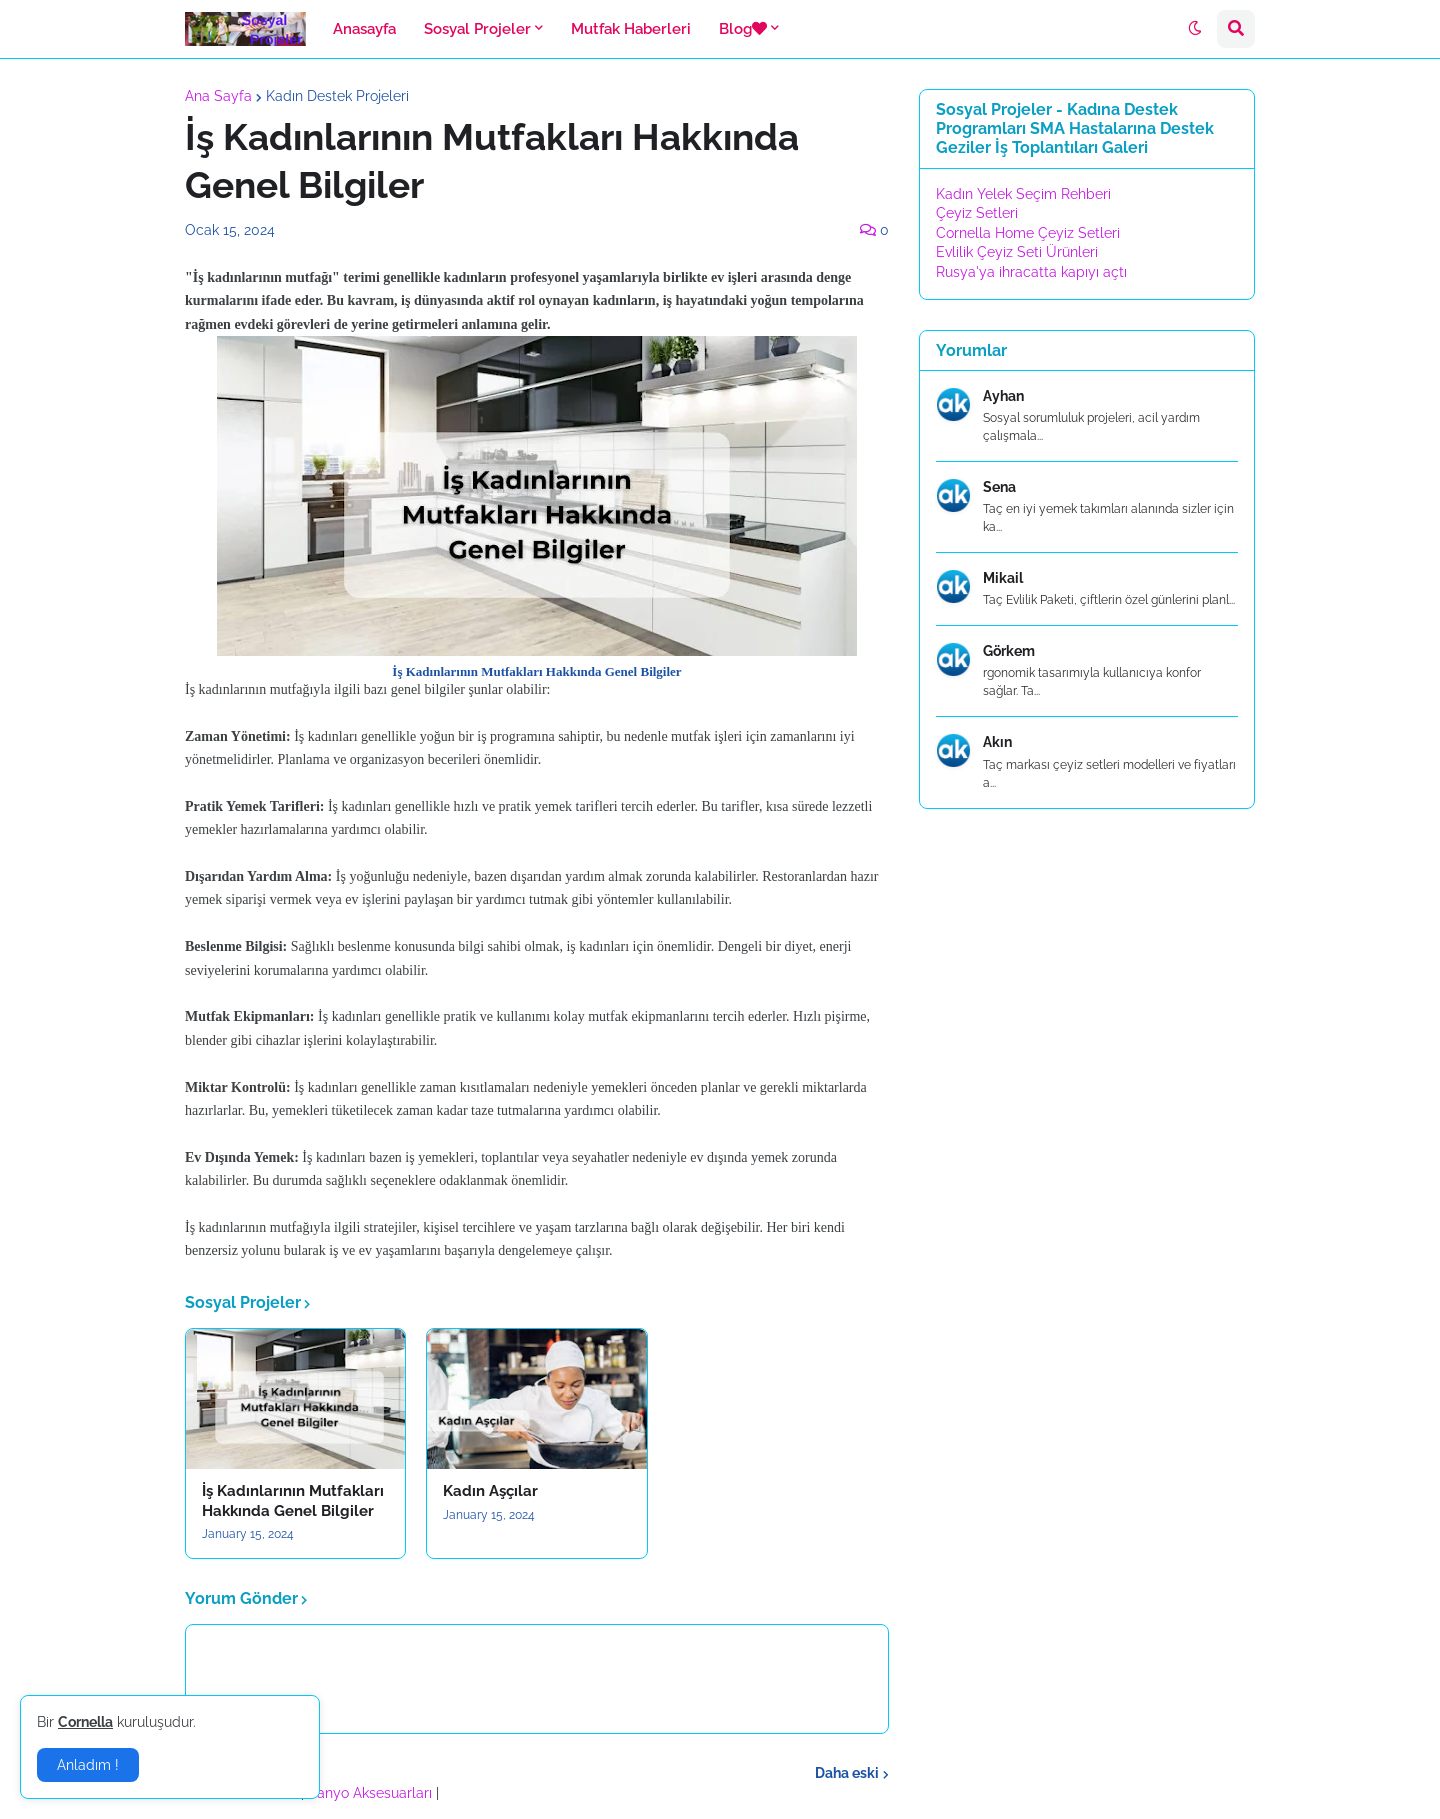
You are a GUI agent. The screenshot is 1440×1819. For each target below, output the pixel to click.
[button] (1195, 29)
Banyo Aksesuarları (372, 1793)
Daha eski (847, 1773)
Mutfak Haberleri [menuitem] (631, 29)
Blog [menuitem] (743, 29)
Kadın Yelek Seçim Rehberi (1023, 194)
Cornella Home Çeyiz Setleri (1028, 233)
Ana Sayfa (218, 96)
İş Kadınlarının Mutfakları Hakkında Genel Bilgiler (293, 1501)
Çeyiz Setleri (977, 213)
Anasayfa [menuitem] (364, 29)
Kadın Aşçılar (490, 1491)
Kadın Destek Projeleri (337, 96)
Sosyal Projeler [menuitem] (477, 29)
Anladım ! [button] (88, 1765)
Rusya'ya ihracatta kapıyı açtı (1031, 272)
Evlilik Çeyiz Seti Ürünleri (1017, 252)
